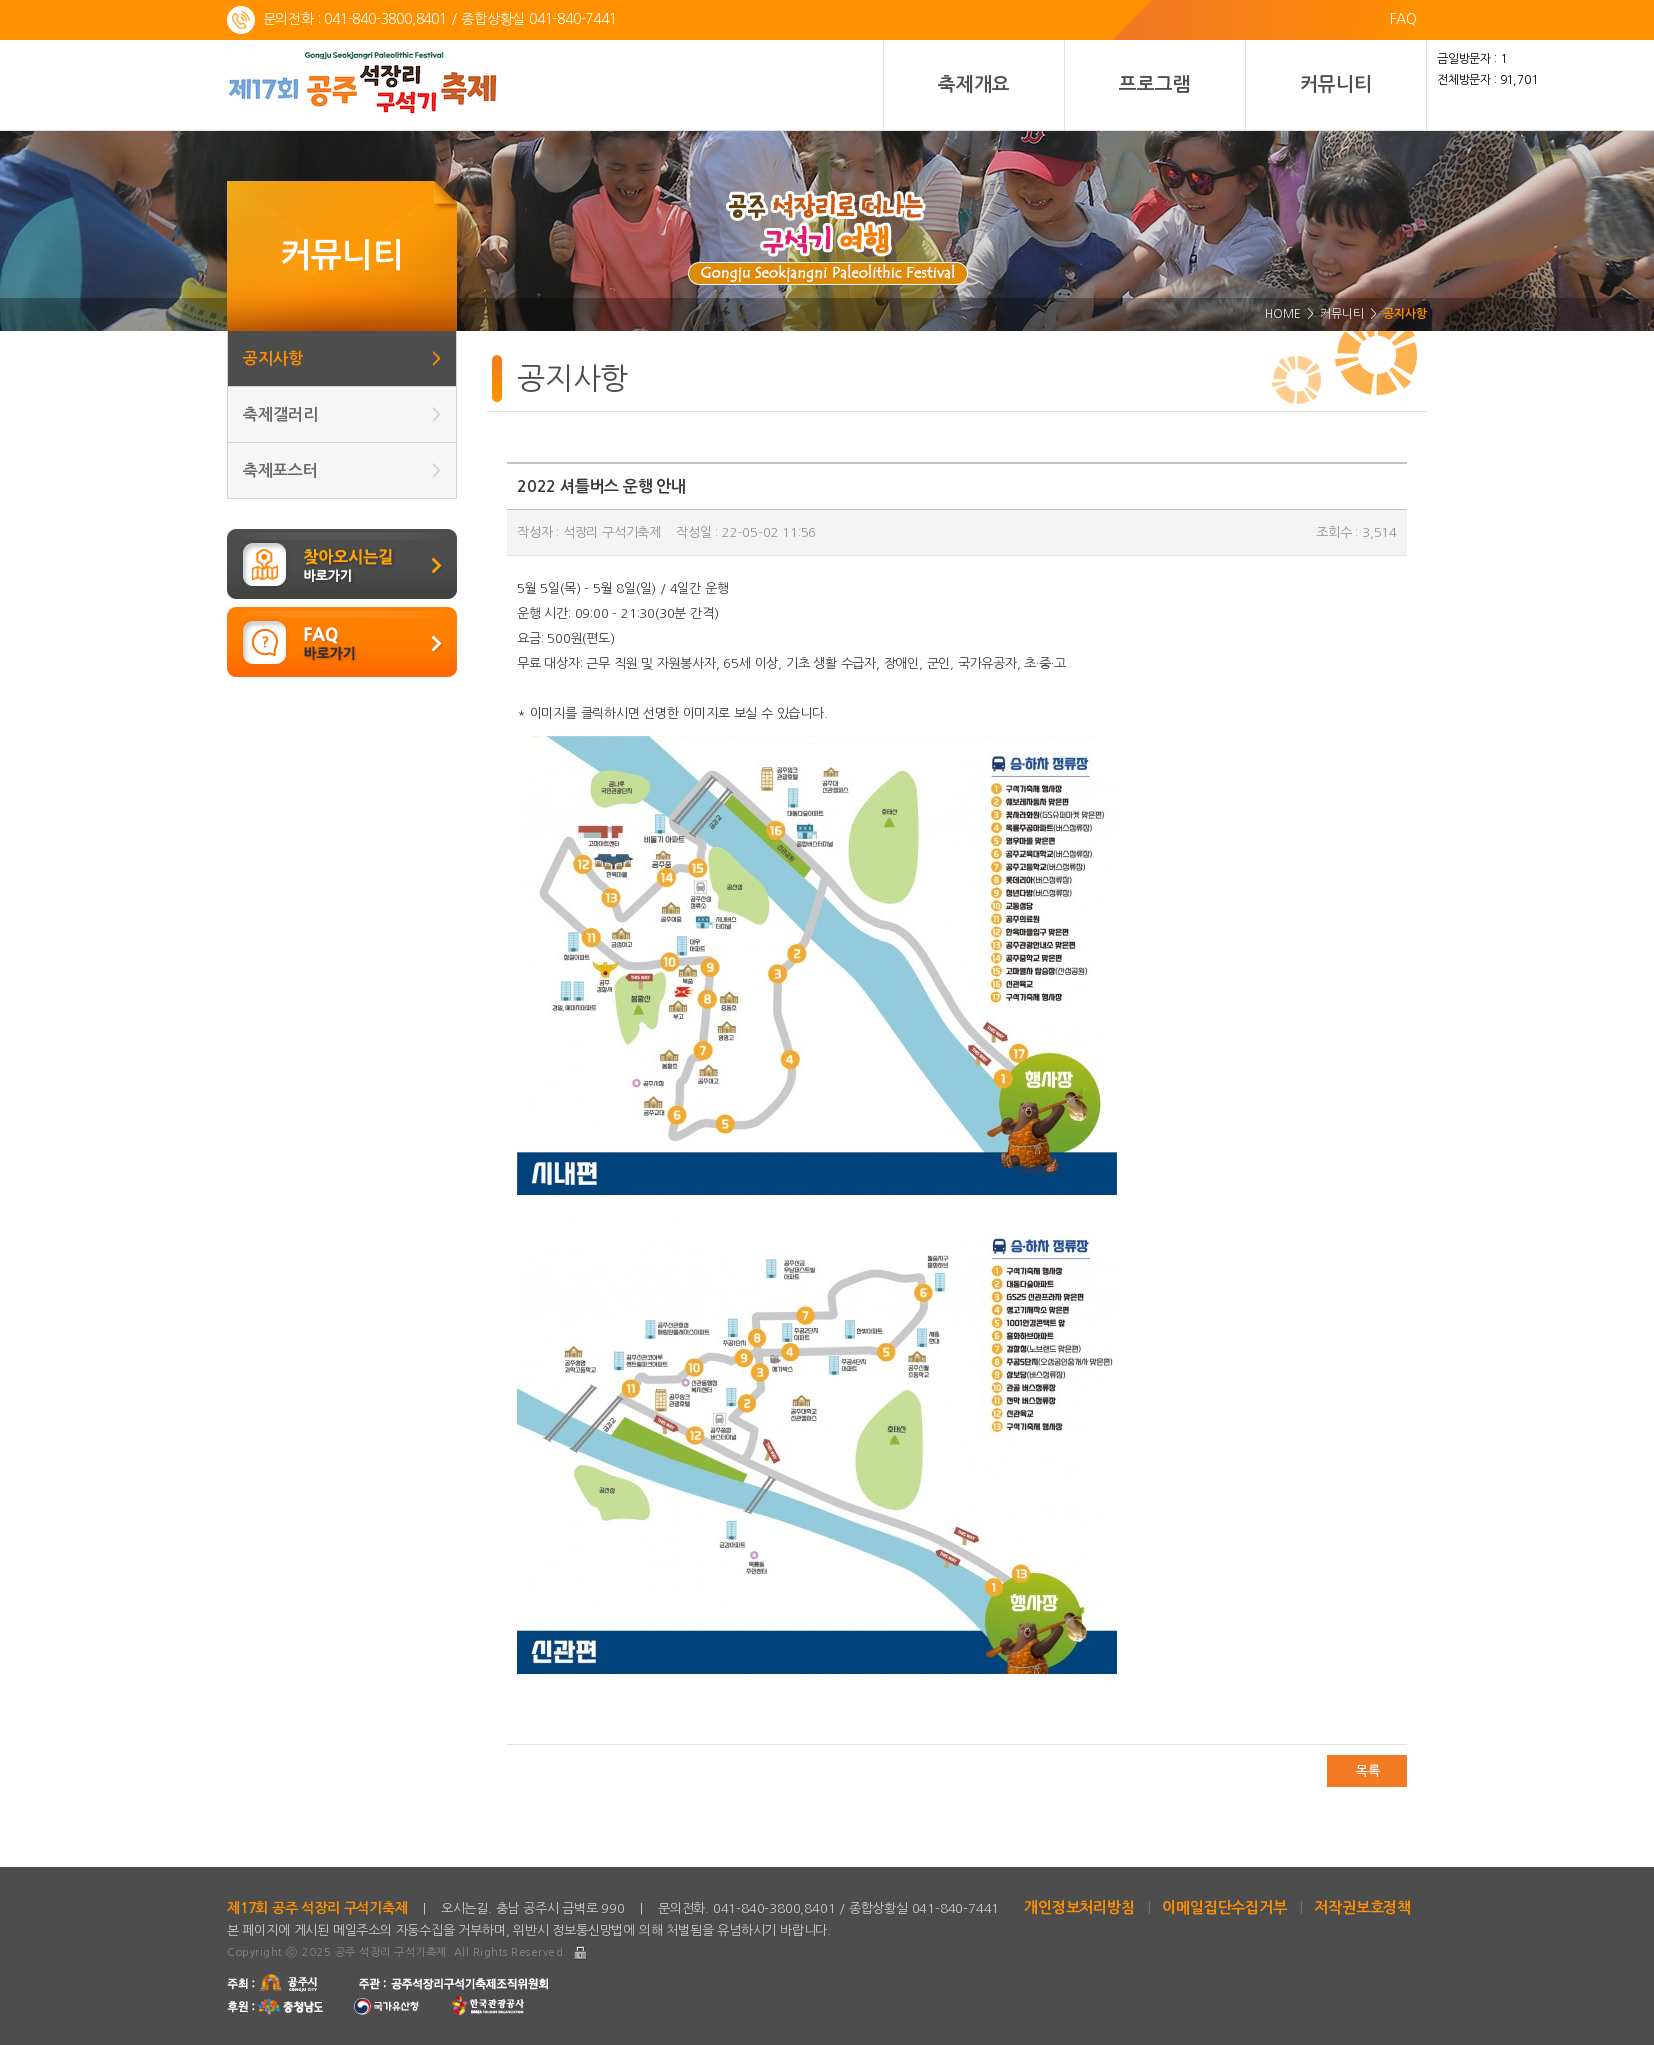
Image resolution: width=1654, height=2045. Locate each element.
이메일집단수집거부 (1224, 1907)
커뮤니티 (1335, 84)
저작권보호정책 (1362, 1907)
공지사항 (342, 358)
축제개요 (973, 84)
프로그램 (1154, 84)
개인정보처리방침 (1079, 1907)
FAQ (1403, 19)
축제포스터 (342, 470)
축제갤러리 (342, 414)
